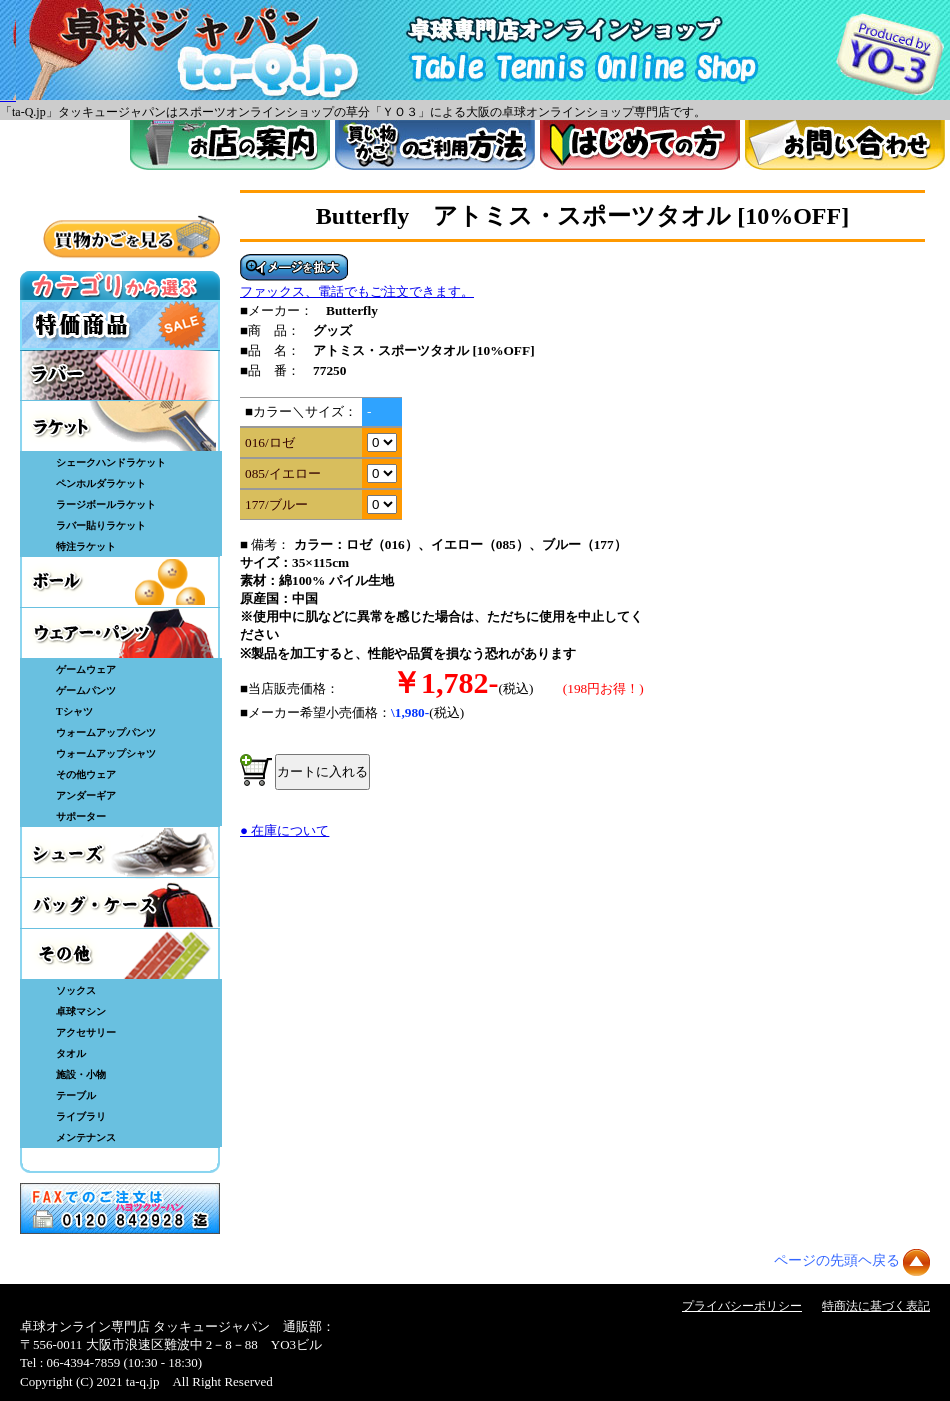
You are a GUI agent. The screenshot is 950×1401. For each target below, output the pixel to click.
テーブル (76, 1095)
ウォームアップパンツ (106, 732)
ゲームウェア (86, 669)
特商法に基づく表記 (876, 1306)
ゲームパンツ (86, 690)
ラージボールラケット (106, 504)
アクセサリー (86, 1032)
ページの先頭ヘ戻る (837, 1260)
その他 (120, 954)
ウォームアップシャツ (106, 753)
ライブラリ (81, 1116)
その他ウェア (86, 774)
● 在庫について (284, 830)
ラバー (120, 375)
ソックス (76, 990)
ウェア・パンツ (120, 633)
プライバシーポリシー (742, 1306)
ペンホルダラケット (101, 483)
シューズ (120, 852)
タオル (71, 1053)
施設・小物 (81, 1074)
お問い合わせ (845, 145)
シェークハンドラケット (111, 462)
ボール (120, 582)
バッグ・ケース (120, 903)
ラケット (120, 426)
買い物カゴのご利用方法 (435, 145)
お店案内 (230, 145)
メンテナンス (86, 1137)
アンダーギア (86, 795)
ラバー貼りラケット (101, 525)
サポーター (81, 816)
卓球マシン (81, 1011)
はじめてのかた (640, 145)
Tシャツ (74, 711)
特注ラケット (86, 546)
